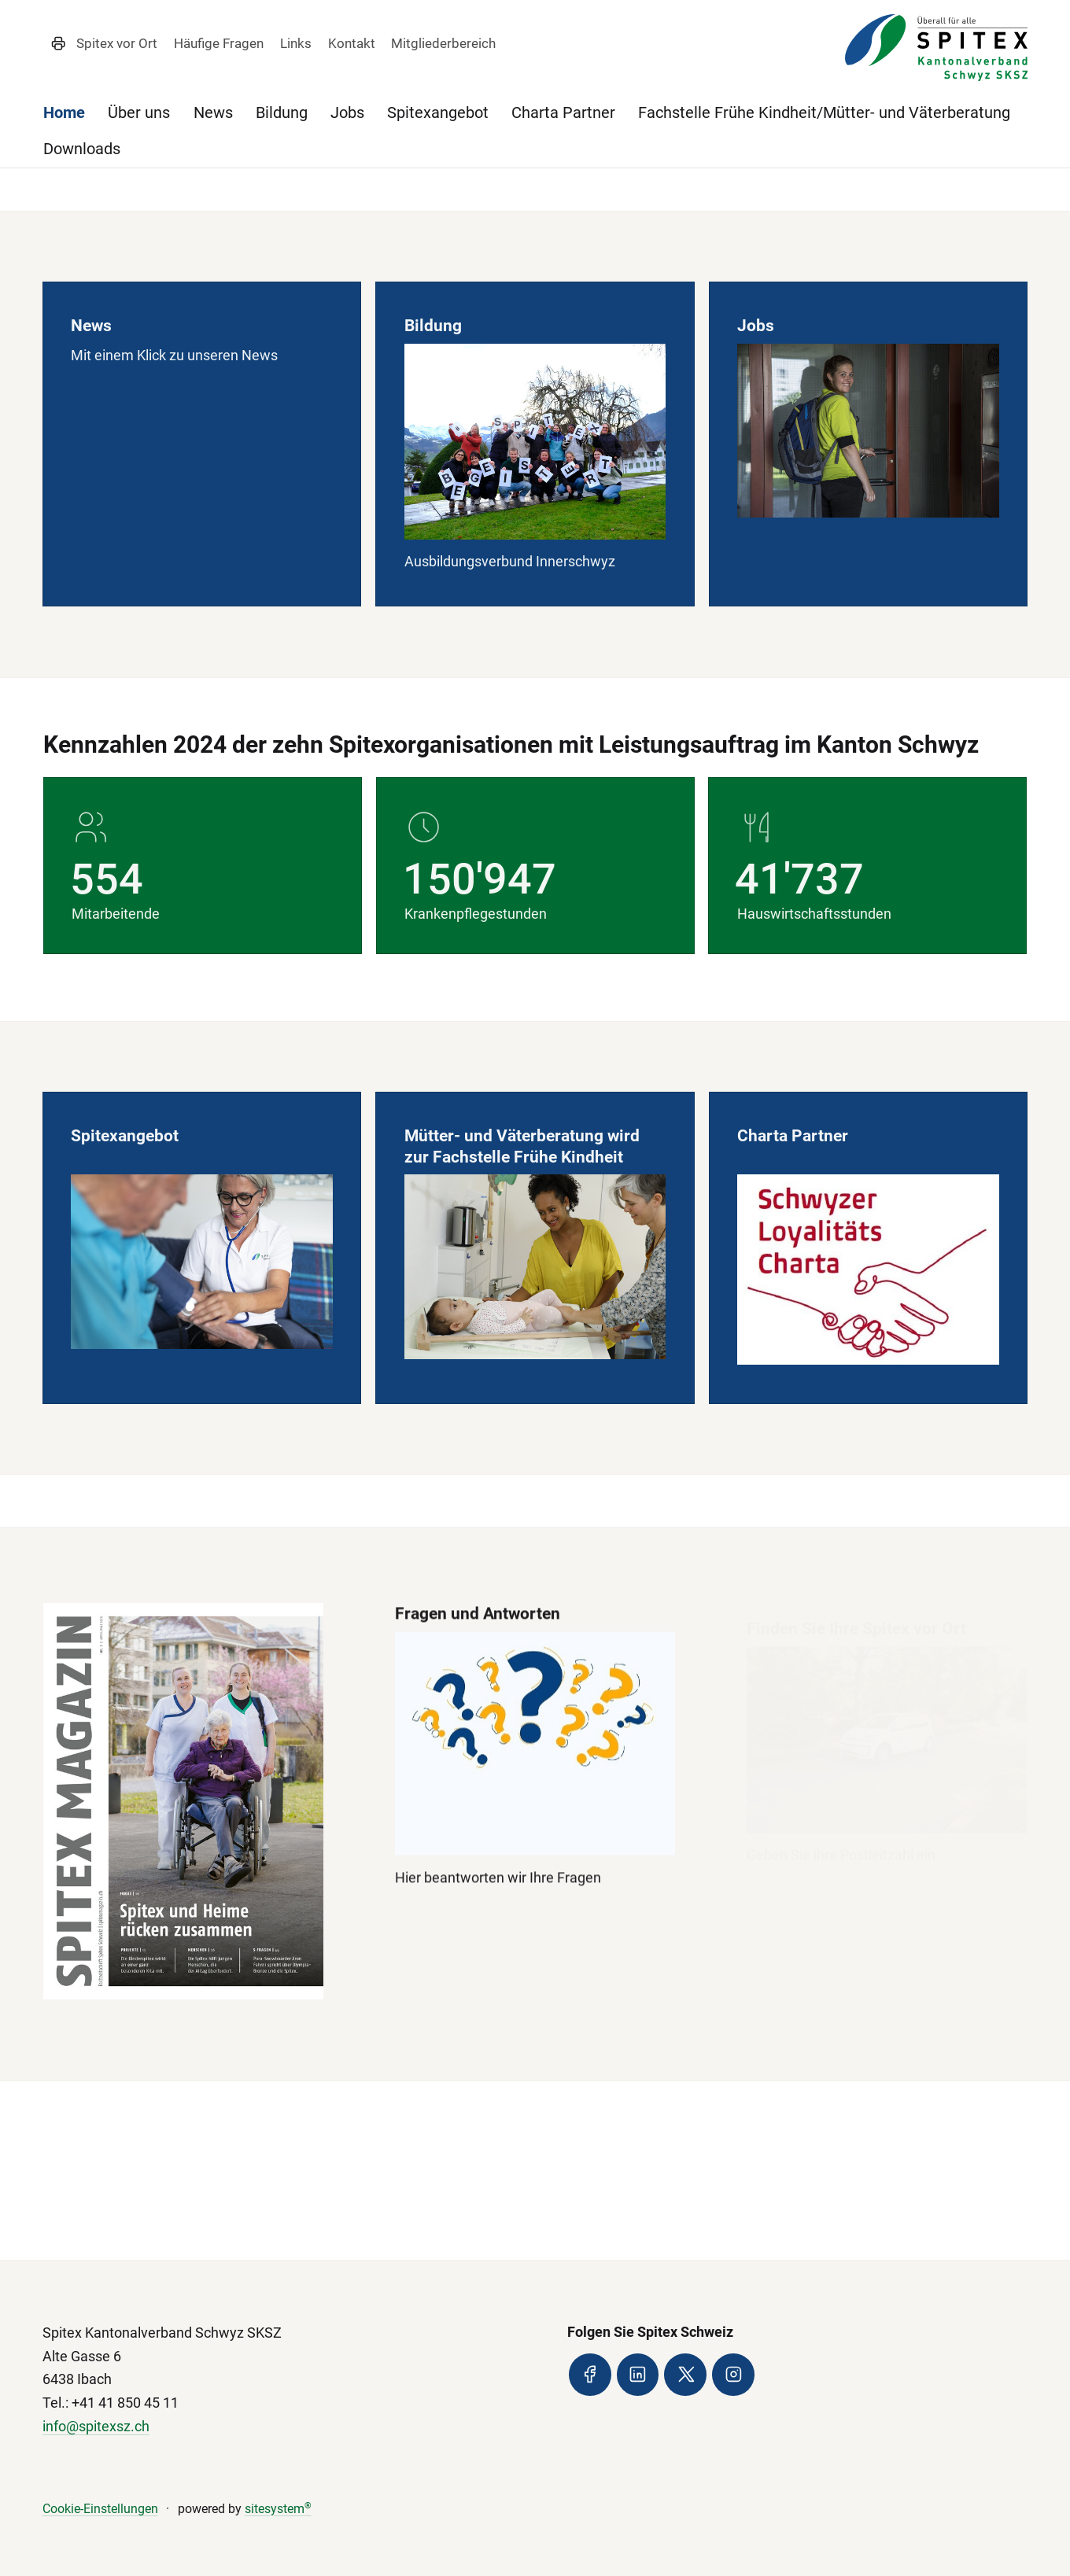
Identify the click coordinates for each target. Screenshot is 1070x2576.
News (213, 112)
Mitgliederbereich (443, 43)
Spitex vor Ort (116, 43)
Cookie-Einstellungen (100, 2508)
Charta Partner (563, 112)
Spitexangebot (438, 112)
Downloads (81, 148)
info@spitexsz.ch (95, 2426)
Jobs (347, 112)
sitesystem (278, 2508)
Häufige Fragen (219, 43)
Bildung (282, 112)
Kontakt (351, 43)
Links (296, 43)
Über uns (139, 112)
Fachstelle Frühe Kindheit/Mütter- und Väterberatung (824, 112)
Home (64, 112)
